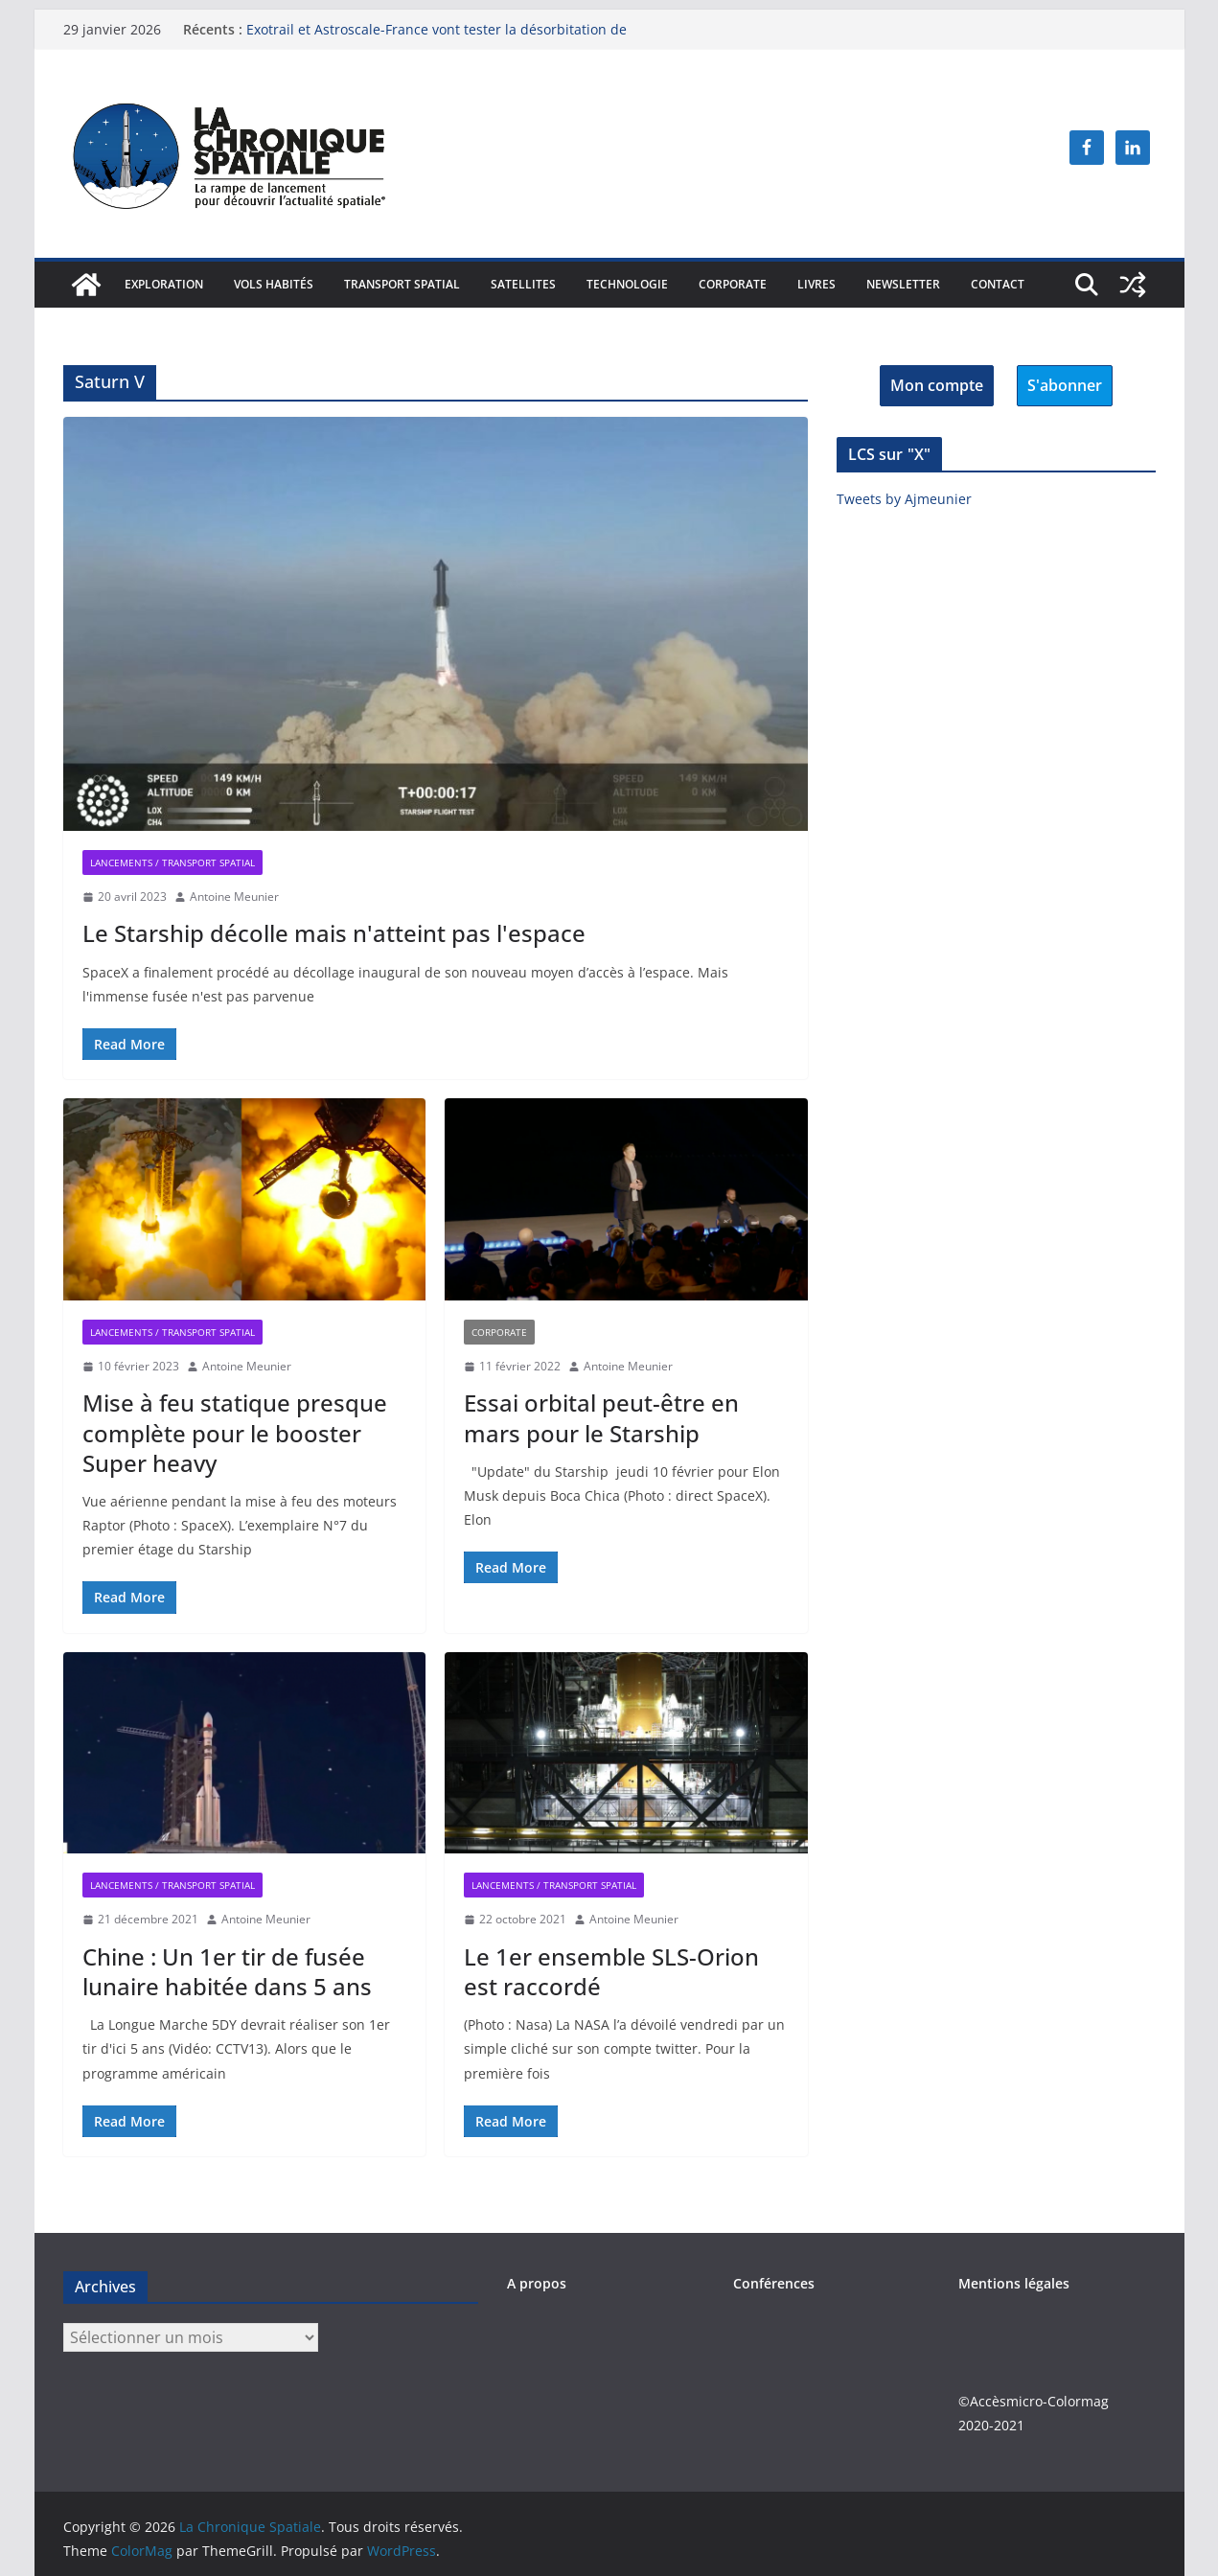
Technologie (627, 284)
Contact (997, 284)
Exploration (164, 284)
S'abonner (1064, 385)
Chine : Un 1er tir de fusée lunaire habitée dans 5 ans (227, 1971)
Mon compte (936, 385)
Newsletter (903, 284)
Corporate (733, 284)
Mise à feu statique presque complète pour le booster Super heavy (234, 1432)
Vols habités (273, 284)
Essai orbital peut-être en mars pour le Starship (601, 1417)
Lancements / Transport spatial (172, 862)
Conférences (774, 2283)
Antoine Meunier (234, 896)
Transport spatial (402, 284)
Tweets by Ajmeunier (904, 499)
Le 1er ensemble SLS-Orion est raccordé (611, 1971)
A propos (536, 2283)
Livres (816, 284)
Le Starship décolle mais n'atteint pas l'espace (334, 933)
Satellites (523, 284)
